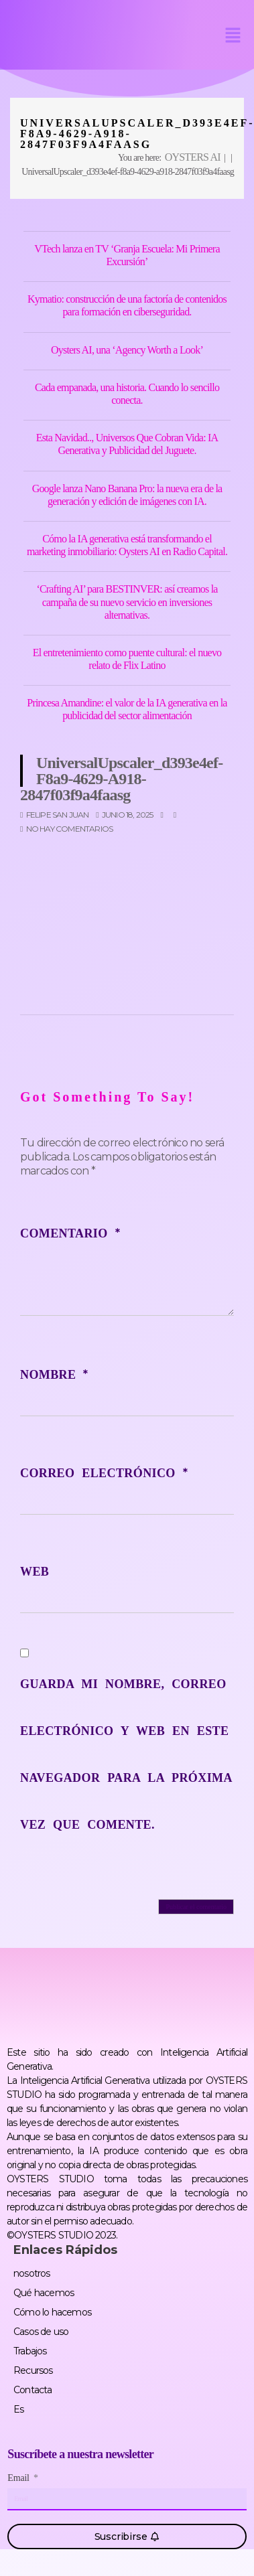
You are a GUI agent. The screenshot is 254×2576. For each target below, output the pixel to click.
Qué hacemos (43, 2293)
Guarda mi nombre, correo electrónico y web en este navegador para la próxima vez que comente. (126, 1754)
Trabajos (30, 2351)
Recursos (33, 2370)
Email (19, 2478)
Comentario (70, 1233)
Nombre (54, 1374)
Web (34, 1571)
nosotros (31, 2273)
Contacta (32, 2390)
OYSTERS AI (192, 157)
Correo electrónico (104, 1473)
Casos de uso (40, 2332)
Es (18, 2409)
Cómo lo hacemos (52, 2312)
